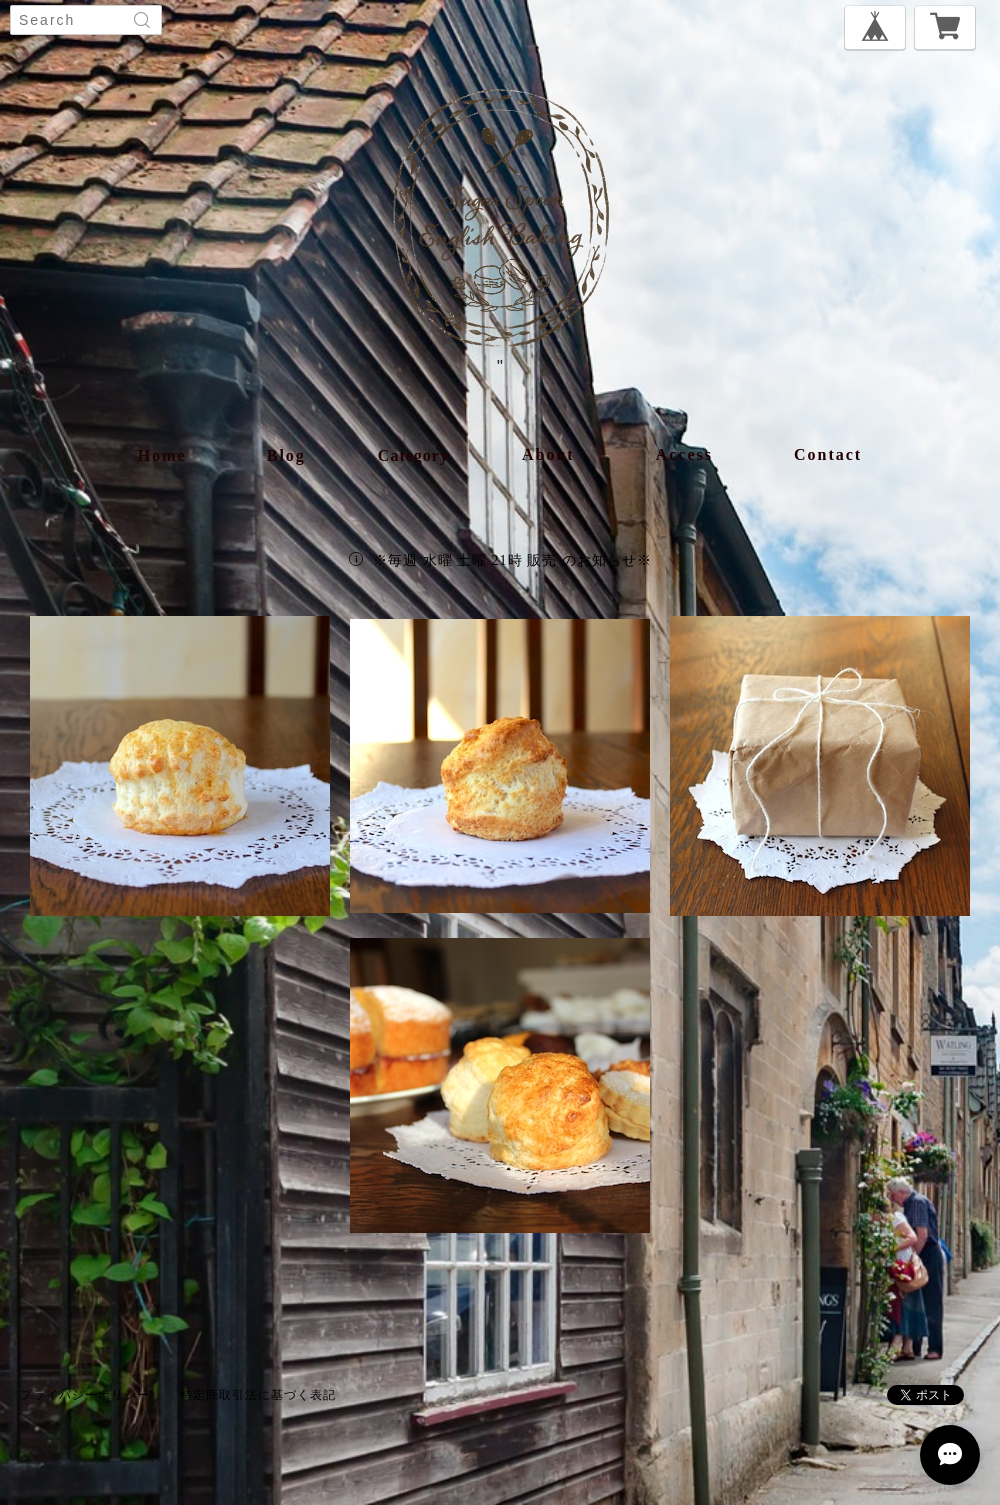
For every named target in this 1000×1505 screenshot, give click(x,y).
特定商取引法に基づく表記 (258, 1395)
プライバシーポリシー (85, 1395)
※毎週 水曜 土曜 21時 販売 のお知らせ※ (512, 560)
